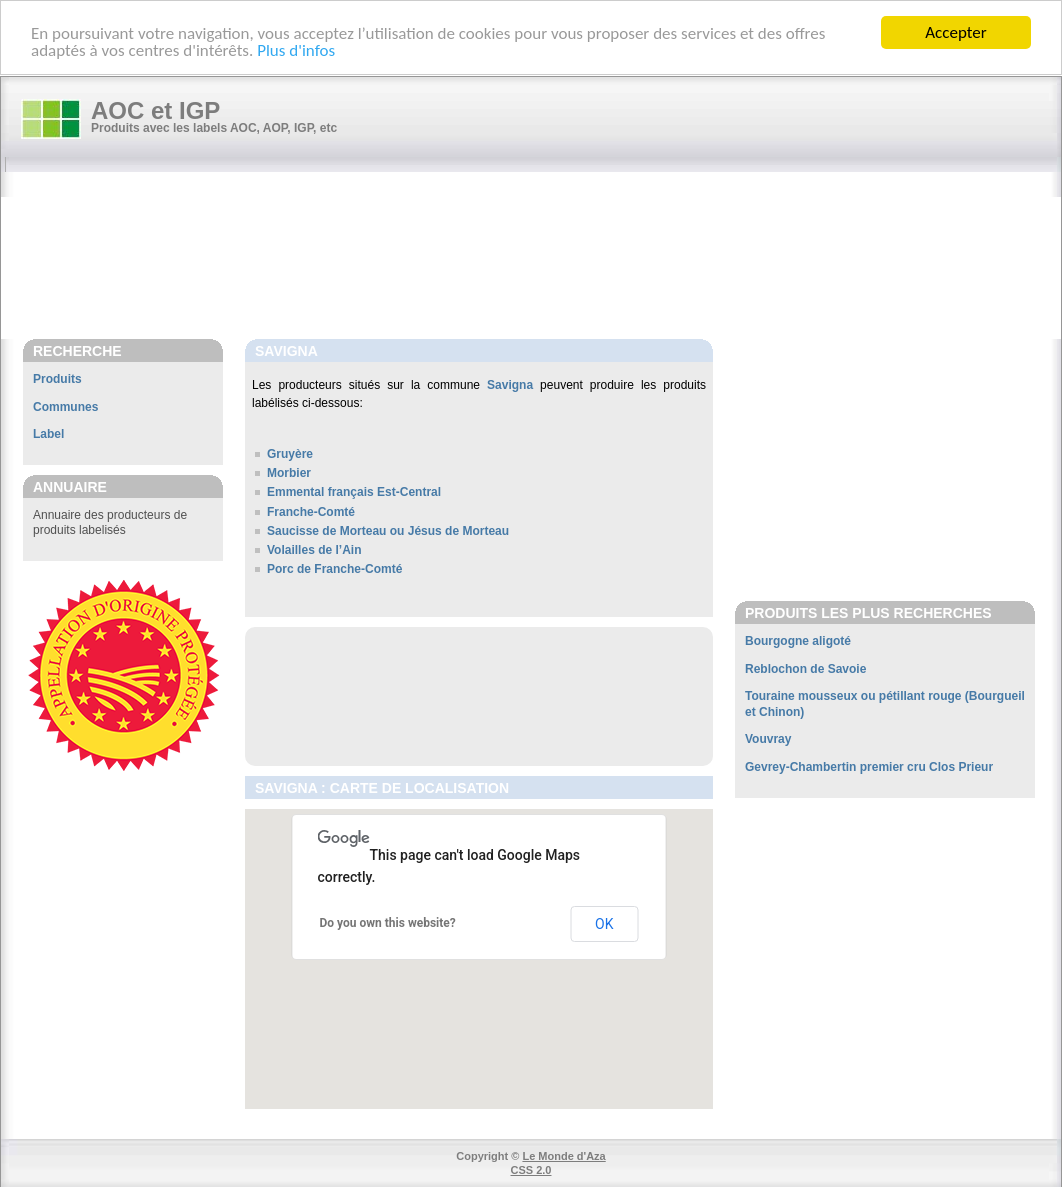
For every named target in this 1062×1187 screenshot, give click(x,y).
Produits (57, 379)
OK (604, 924)
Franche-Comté (311, 512)
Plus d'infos (296, 50)
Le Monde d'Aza (563, 1156)
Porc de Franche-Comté (334, 569)
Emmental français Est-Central (354, 492)
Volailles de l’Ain (314, 550)
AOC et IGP (155, 110)
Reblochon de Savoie (805, 669)
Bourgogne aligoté (798, 641)
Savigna (510, 385)
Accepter (955, 32)
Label (48, 434)
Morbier (289, 473)
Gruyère (290, 454)
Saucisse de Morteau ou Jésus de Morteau (388, 531)
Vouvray (768, 739)
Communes (65, 407)
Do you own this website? (388, 923)
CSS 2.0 (531, 1170)
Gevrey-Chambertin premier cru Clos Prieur (869, 767)
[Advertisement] (541, 257)
